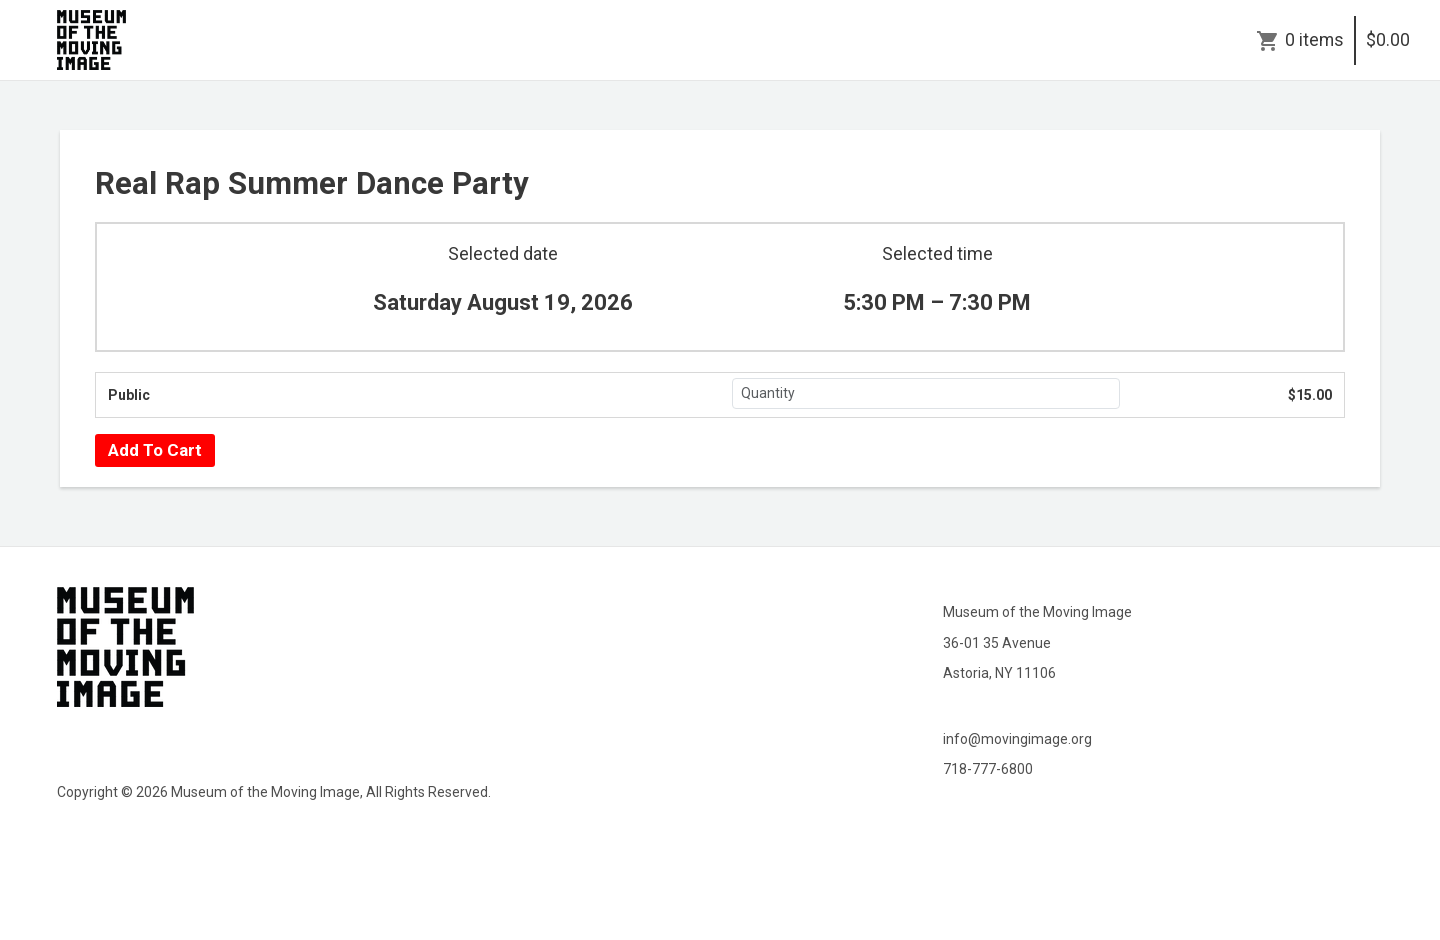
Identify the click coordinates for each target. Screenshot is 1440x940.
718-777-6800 (988, 769)
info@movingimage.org (1017, 739)
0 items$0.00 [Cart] (1347, 40)
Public (129, 395)
